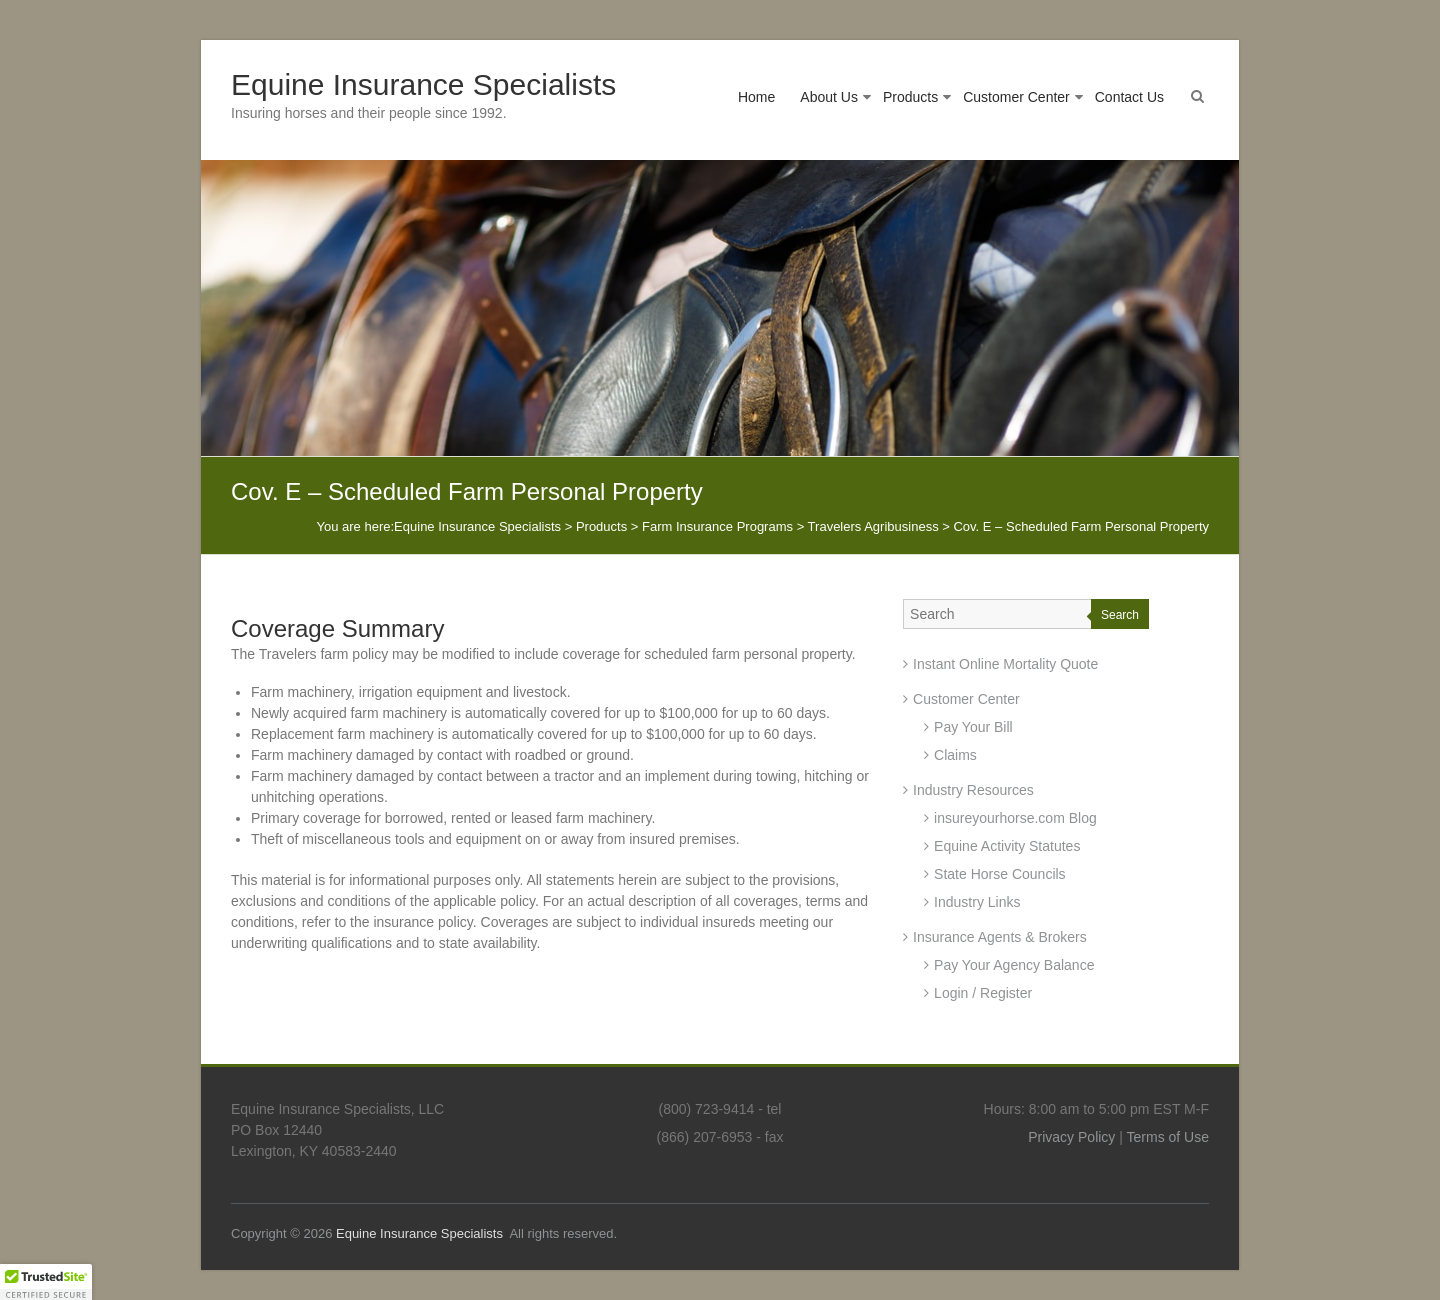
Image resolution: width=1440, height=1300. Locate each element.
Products (910, 97)
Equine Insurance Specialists (423, 84)
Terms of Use (1168, 1137)
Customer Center (1016, 97)
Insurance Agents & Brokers (1000, 937)
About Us (829, 97)
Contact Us (1129, 97)
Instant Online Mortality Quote (1005, 664)
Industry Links (977, 902)
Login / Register (983, 993)
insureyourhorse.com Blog (1015, 818)
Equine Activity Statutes (1007, 846)
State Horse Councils (1000, 874)
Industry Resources (973, 790)
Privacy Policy (1071, 1137)
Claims (955, 755)
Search (1120, 615)
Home (756, 97)
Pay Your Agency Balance (1014, 965)
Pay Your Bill (973, 727)
